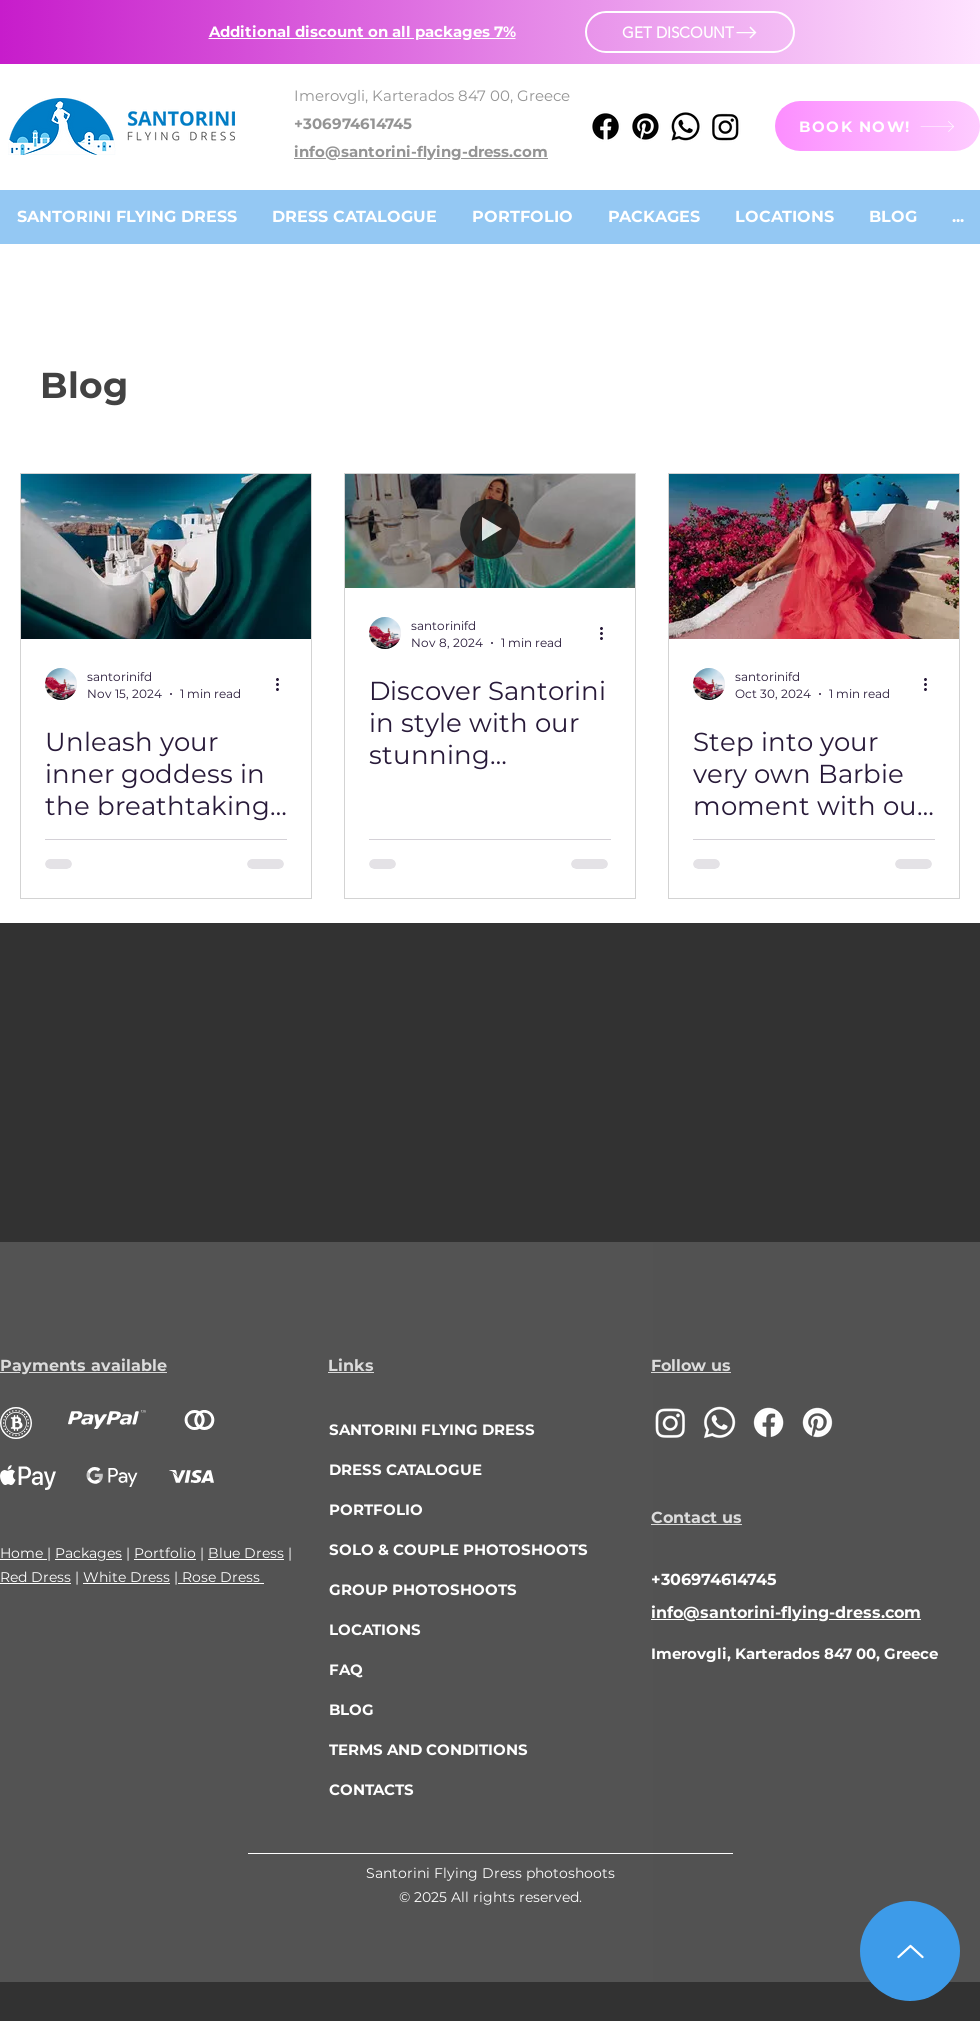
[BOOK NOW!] (877, 126)
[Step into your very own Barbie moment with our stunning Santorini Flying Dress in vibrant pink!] (814, 556)
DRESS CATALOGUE (405, 1469)
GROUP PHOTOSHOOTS (423, 1589)
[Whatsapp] (685, 126)
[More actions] (284, 684)
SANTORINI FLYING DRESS (432, 1429)
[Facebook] (605, 126)
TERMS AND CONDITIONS (428, 1749)
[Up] (910, 1951)
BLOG (351, 1709)
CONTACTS (371, 1789)
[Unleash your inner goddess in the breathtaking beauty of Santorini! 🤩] (166, 556)
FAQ (346, 1669)
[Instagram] (725, 126)
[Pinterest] (645, 126)
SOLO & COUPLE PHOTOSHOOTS (444, 1549)
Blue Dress (246, 1553)
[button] (362, 31)
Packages (88, 1553)
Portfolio (165, 1553)
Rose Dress (221, 1577)
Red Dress (35, 1577)
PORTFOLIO (376, 1509)
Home (23, 1553)
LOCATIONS (375, 1629)
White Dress (126, 1577)
